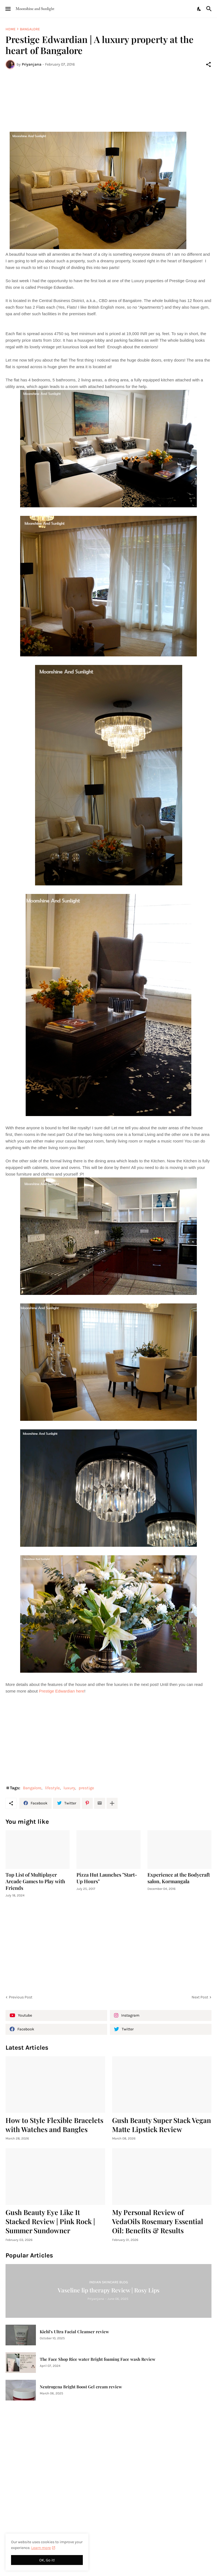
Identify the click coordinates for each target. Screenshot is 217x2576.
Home (10, 29)
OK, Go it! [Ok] (47, 2560)
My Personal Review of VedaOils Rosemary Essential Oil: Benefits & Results (157, 2221)
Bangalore (30, 29)
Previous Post (20, 1997)
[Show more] (112, 1803)
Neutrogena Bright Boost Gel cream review (81, 2386)
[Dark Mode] (199, 9)
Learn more (41, 2547)
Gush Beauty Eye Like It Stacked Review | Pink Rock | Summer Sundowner (50, 2221)
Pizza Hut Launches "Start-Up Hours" (106, 1878)
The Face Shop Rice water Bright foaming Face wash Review (97, 2359)
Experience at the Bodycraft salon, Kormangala (178, 1878)
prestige (86, 1787)
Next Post (200, 1997)
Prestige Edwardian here (61, 1691)
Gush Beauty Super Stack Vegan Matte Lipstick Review (161, 2125)
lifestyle (52, 1787)
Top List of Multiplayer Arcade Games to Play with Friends (35, 1881)
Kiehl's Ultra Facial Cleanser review (74, 2331)
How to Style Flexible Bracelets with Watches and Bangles (54, 2125)
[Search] (209, 9)
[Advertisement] (108, 94)
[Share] (208, 64)
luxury (69, 1787)
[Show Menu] (7, 9)
